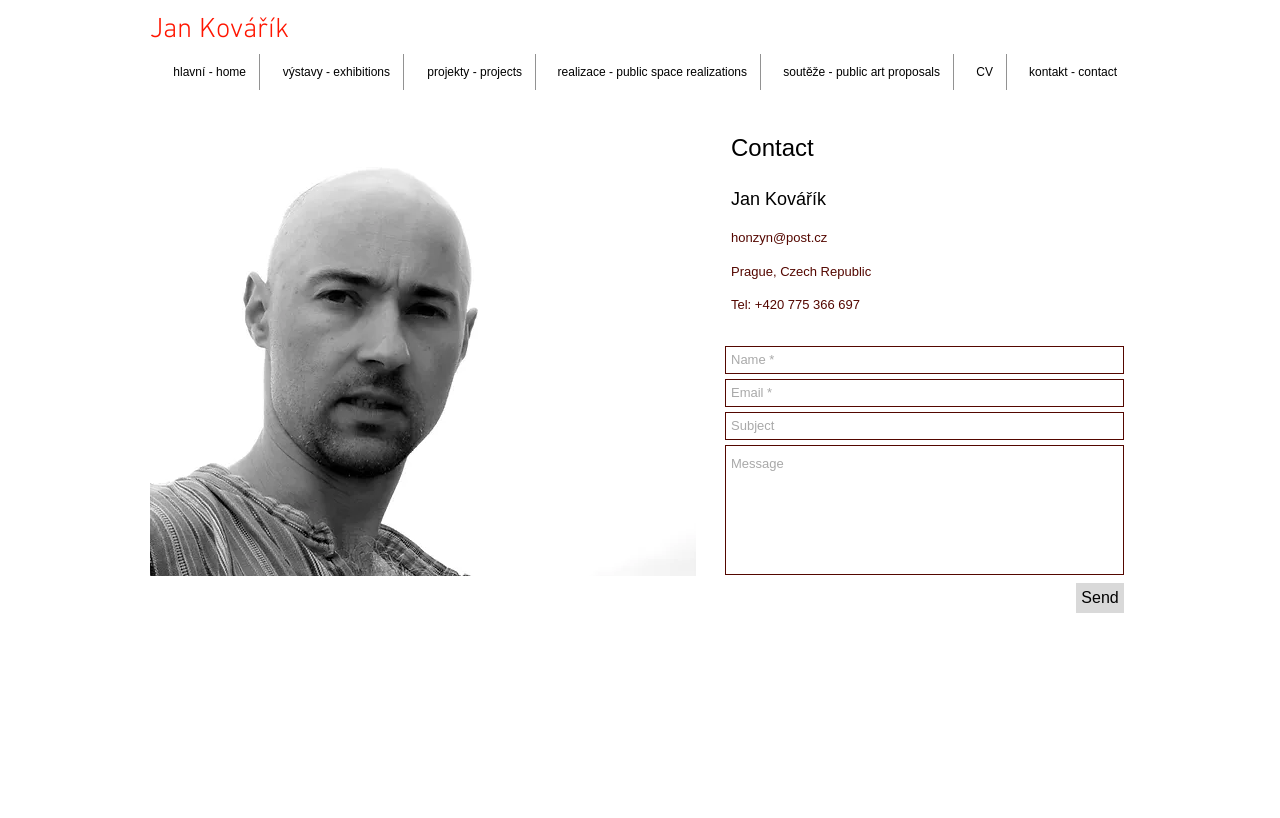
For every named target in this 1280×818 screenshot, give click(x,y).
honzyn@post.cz (779, 237)
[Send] (1100, 598)
